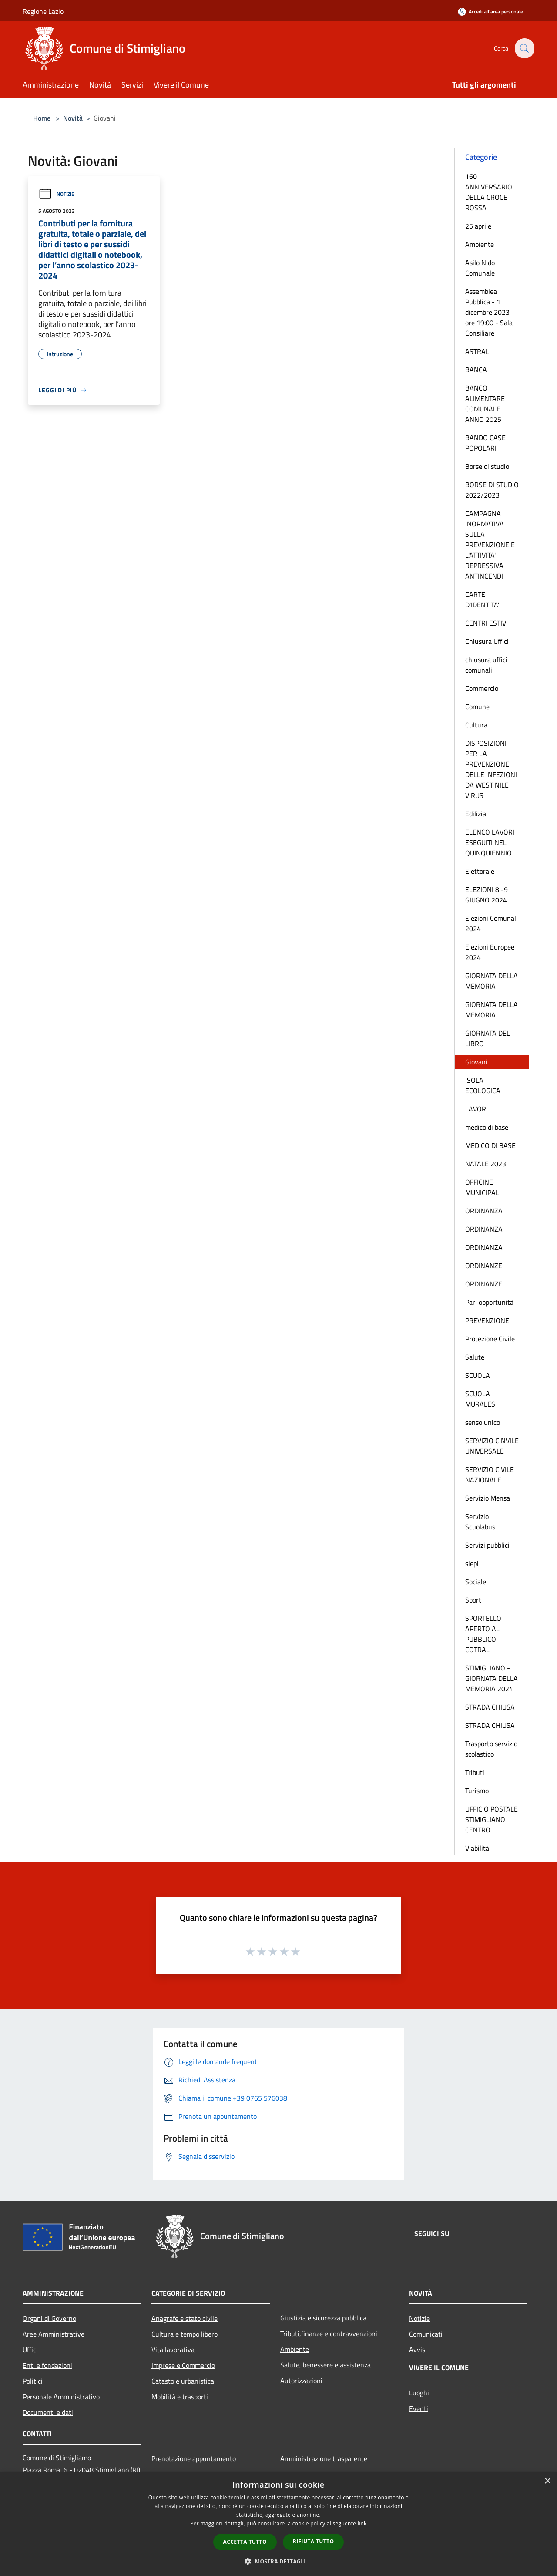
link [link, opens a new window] (362, 2523)
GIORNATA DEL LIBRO (487, 1038)
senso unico (482, 1422)
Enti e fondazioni (47, 2365)
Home (41, 118)
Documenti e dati (48, 2412)
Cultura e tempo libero (184, 2334)
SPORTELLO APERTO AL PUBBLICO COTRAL (483, 1634)
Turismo (477, 1790)
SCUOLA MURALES (480, 1398)
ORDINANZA (484, 1211)
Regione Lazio (43, 11)
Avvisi (418, 2349)
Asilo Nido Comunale (480, 267)
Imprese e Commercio (183, 2365)
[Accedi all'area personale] (490, 11)
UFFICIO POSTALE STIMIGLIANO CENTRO (491, 1819)
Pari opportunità (489, 1302)
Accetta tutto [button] (245, 2542)
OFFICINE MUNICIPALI (483, 1187)
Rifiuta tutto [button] (313, 2541)
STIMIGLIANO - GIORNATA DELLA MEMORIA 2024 (491, 1678)
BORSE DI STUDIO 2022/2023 (492, 489)
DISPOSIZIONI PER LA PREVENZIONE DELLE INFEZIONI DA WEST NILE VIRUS (491, 769)
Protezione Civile (490, 1338)
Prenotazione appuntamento (193, 2458)
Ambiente (479, 244)
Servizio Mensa (487, 1498)
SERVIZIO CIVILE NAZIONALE (489, 1474)
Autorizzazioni (301, 2380)
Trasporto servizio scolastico (491, 1748)
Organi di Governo (49, 2318)
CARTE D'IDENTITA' (482, 599)
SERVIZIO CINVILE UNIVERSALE (492, 1445)
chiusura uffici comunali (486, 664)
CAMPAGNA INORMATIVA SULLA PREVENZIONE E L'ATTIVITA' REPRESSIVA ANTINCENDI (490, 544)
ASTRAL (477, 351)
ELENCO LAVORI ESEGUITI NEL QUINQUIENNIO (489, 842)
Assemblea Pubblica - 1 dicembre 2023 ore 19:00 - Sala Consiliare (489, 312)
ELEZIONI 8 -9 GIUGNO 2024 (486, 894)
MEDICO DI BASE (490, 1145)
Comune (477, 706)
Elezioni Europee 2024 (489, 952)
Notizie (56, 194)
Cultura (476, 725)
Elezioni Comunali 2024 (491, 923)
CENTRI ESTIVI (486, 623)
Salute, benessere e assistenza (325, 2365)
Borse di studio (487, 466)
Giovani (476, 1062)
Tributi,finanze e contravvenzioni (328, 2333)
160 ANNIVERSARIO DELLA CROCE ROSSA (488, 192)
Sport (473, 1600)
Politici (33, 2381)
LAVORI (476, 1109)
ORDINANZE (483, 1265)
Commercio (481, 688)
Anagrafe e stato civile (184, 2318)
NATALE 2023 (485, 1163)
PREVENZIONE (487, 1320)
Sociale (475, 1581)
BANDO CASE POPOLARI (485, 442)
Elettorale (479, 871)
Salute (474, 1357)
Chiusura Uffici (487, 641)
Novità (73, 118)
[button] (278, 2561)
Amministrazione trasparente (323, 2458)
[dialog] (278, 2524)
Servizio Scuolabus (480, 1521)
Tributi (474, 1772)
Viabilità (477, 1848)
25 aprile (478, 226)
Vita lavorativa (173, 2349)
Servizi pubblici (487, 1545)
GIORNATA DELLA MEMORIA (491, 980)
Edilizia (475, 813)
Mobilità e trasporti (179, 2396)
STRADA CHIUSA (490, 1707)
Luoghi (419, 2392)
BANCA (476, 369)
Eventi (418, 2408)
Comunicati (426, 2334)
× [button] (547, 2481)
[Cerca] (523, 48)
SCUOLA (477, 1375)
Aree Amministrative (53, 2334)
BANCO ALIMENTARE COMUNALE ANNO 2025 (485, 403)
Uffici (30, 2349)
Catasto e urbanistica (182, 2381)
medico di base (486, 1127)
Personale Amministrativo (61, 2396)
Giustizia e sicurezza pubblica (323, 2318)
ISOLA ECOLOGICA (482, 1085)
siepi (472, 1563)
